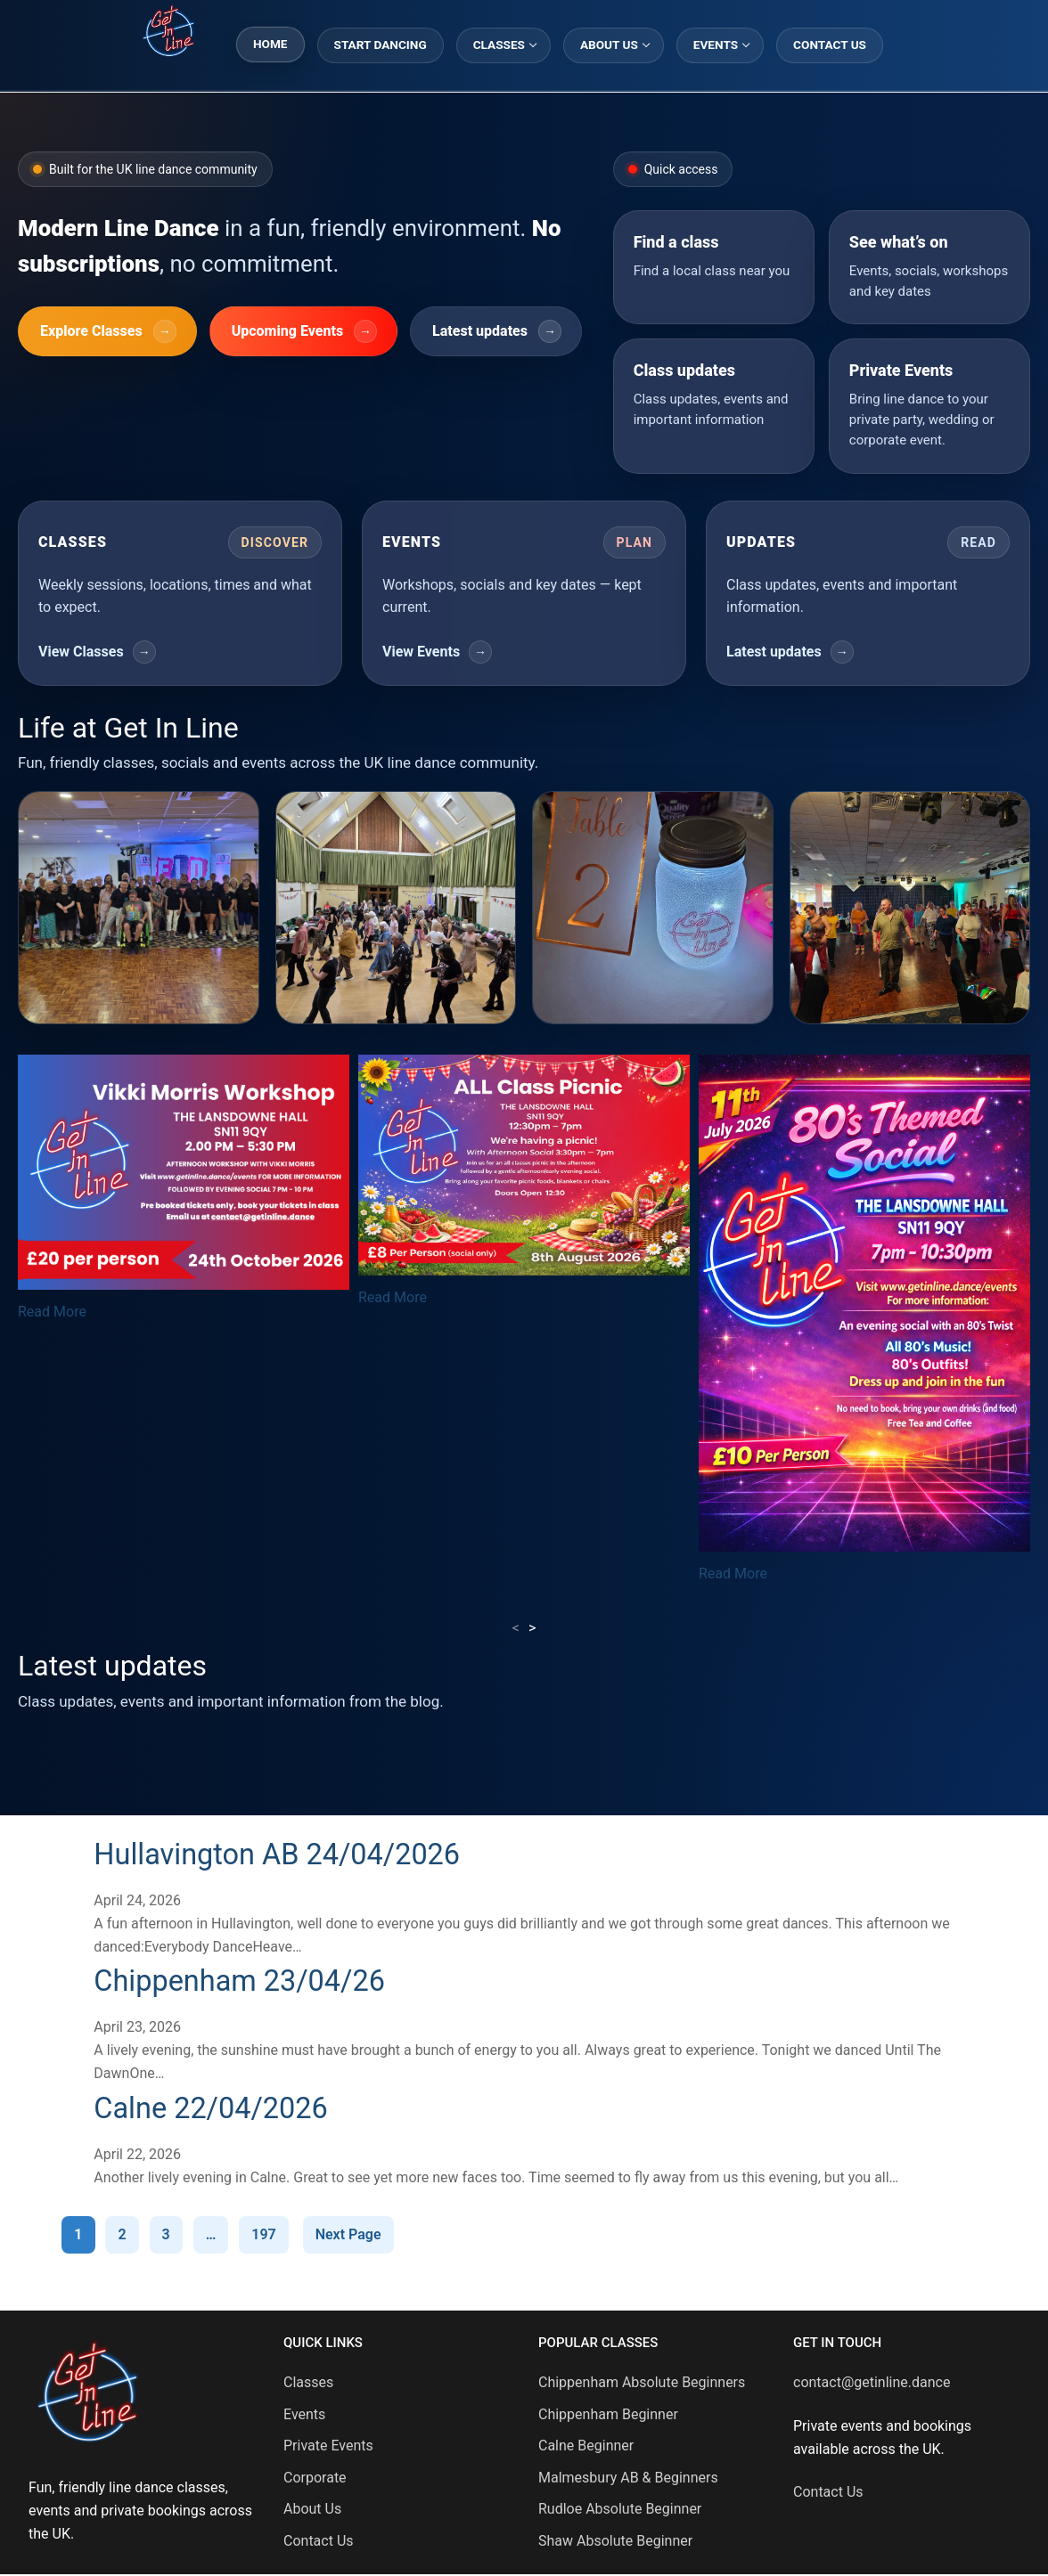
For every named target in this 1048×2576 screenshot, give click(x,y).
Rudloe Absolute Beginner (619, 2508)
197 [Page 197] (263, 2234)
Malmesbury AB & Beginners (628, 2477)
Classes (308, 2382)
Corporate (315, 2477)
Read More (52, 1311)
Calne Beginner (586, 2445)
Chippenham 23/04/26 (244, 1980)
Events (304, 2414)
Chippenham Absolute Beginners (641, 2382)
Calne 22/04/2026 (215, 2108)
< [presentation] (516, 1627)
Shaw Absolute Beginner (615, 2540)
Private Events (328, 2445)
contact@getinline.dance (871, 2382)
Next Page (348, 2234)
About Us (312, 2508)
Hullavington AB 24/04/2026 (283, 1854)
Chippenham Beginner (608, 2414)
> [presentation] (532, 1627)
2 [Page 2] (122, 2234)
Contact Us (318, 2540)
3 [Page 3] (166, 2234)
